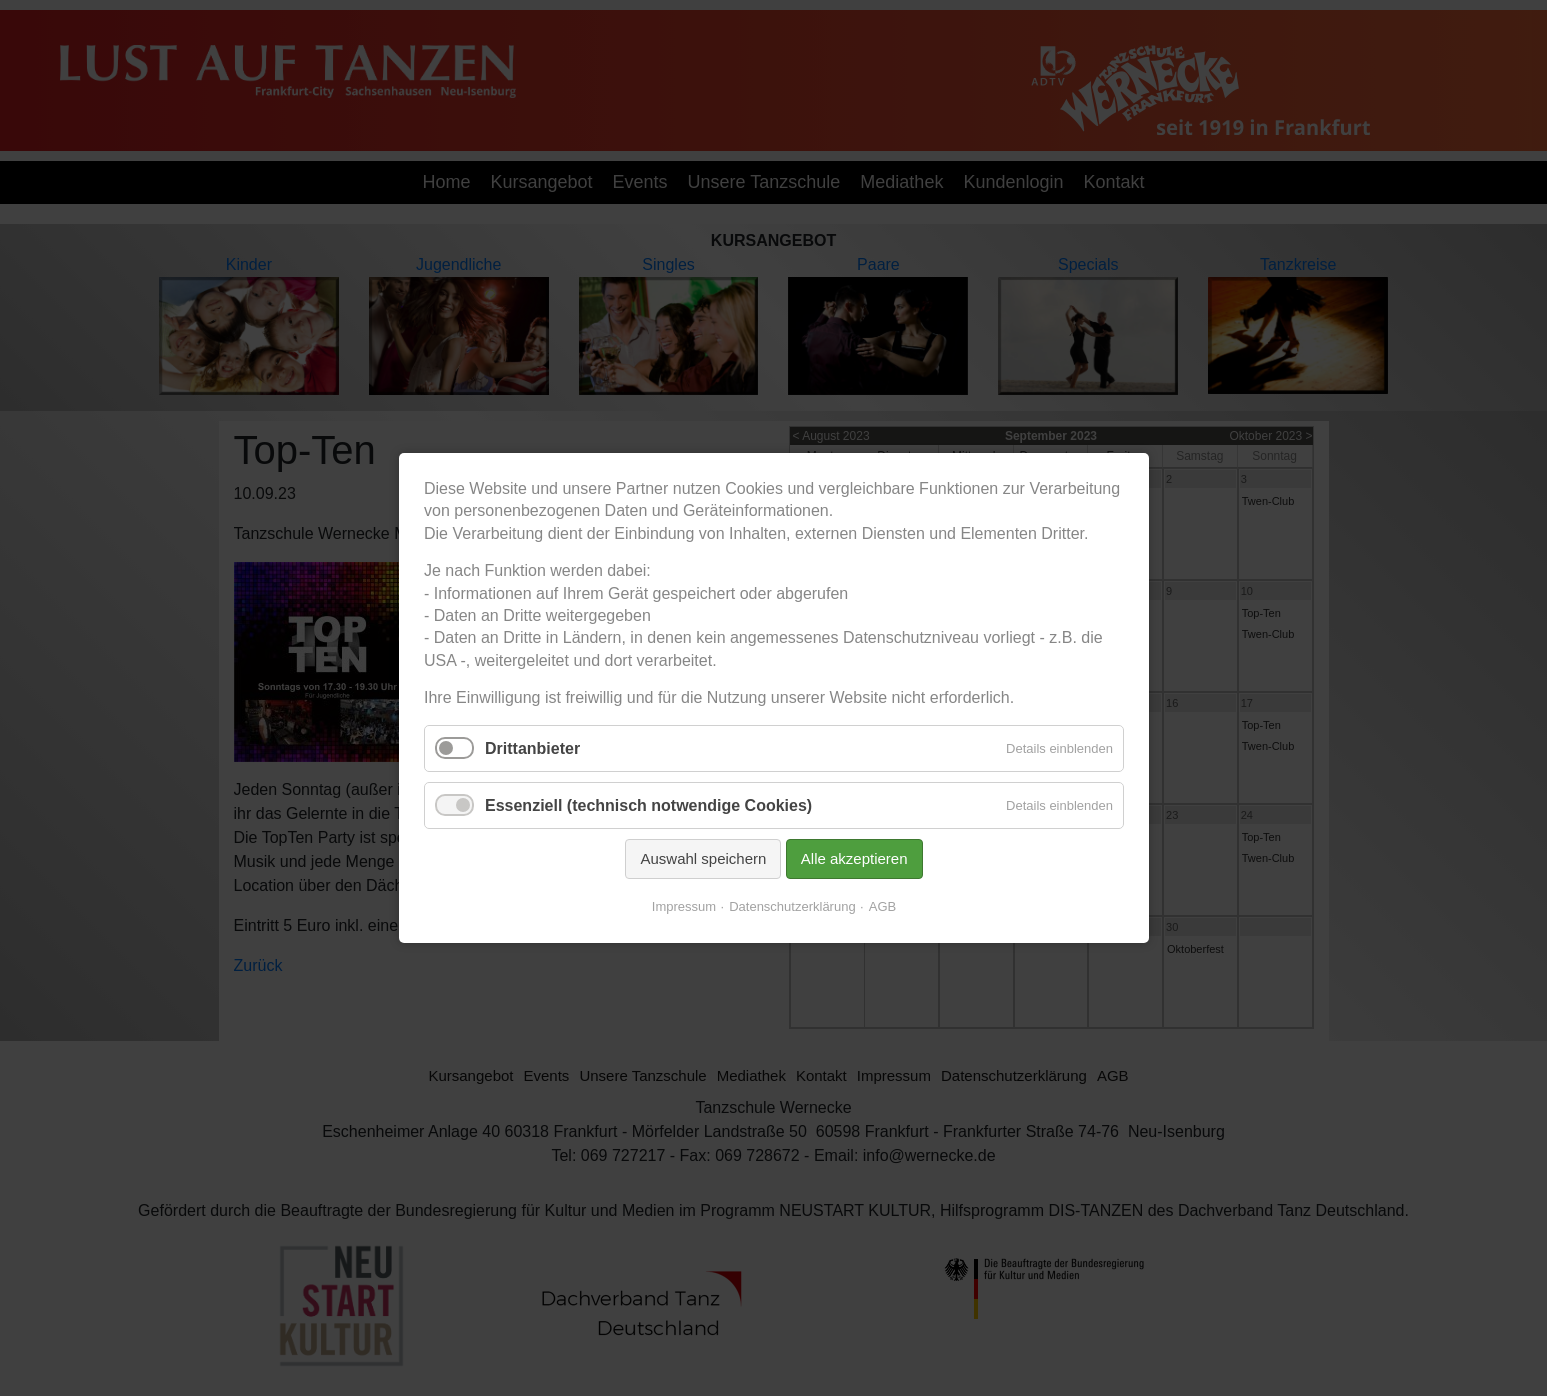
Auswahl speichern (703, 858)
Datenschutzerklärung (792, 906)
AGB (881, 906)
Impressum (683, 906)
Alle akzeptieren (853, 858)
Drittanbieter (532, 747)
